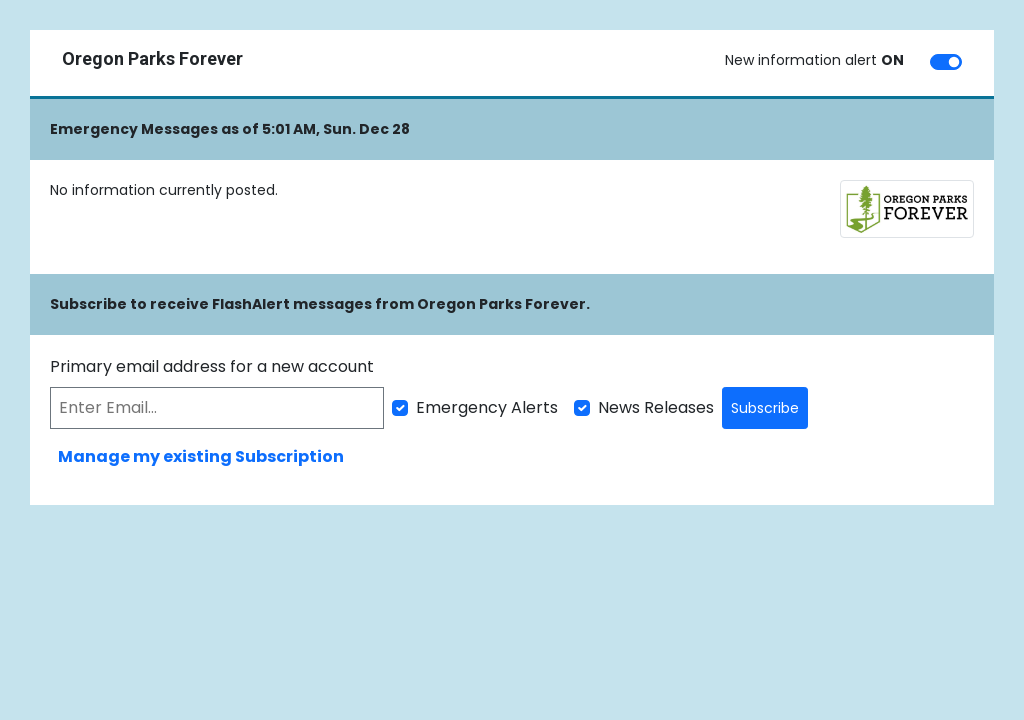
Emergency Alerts (487, 407)
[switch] (946, 62)
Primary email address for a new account (212, 366)
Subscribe (765, 408)
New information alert (814, 60)
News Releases (656, 407)
